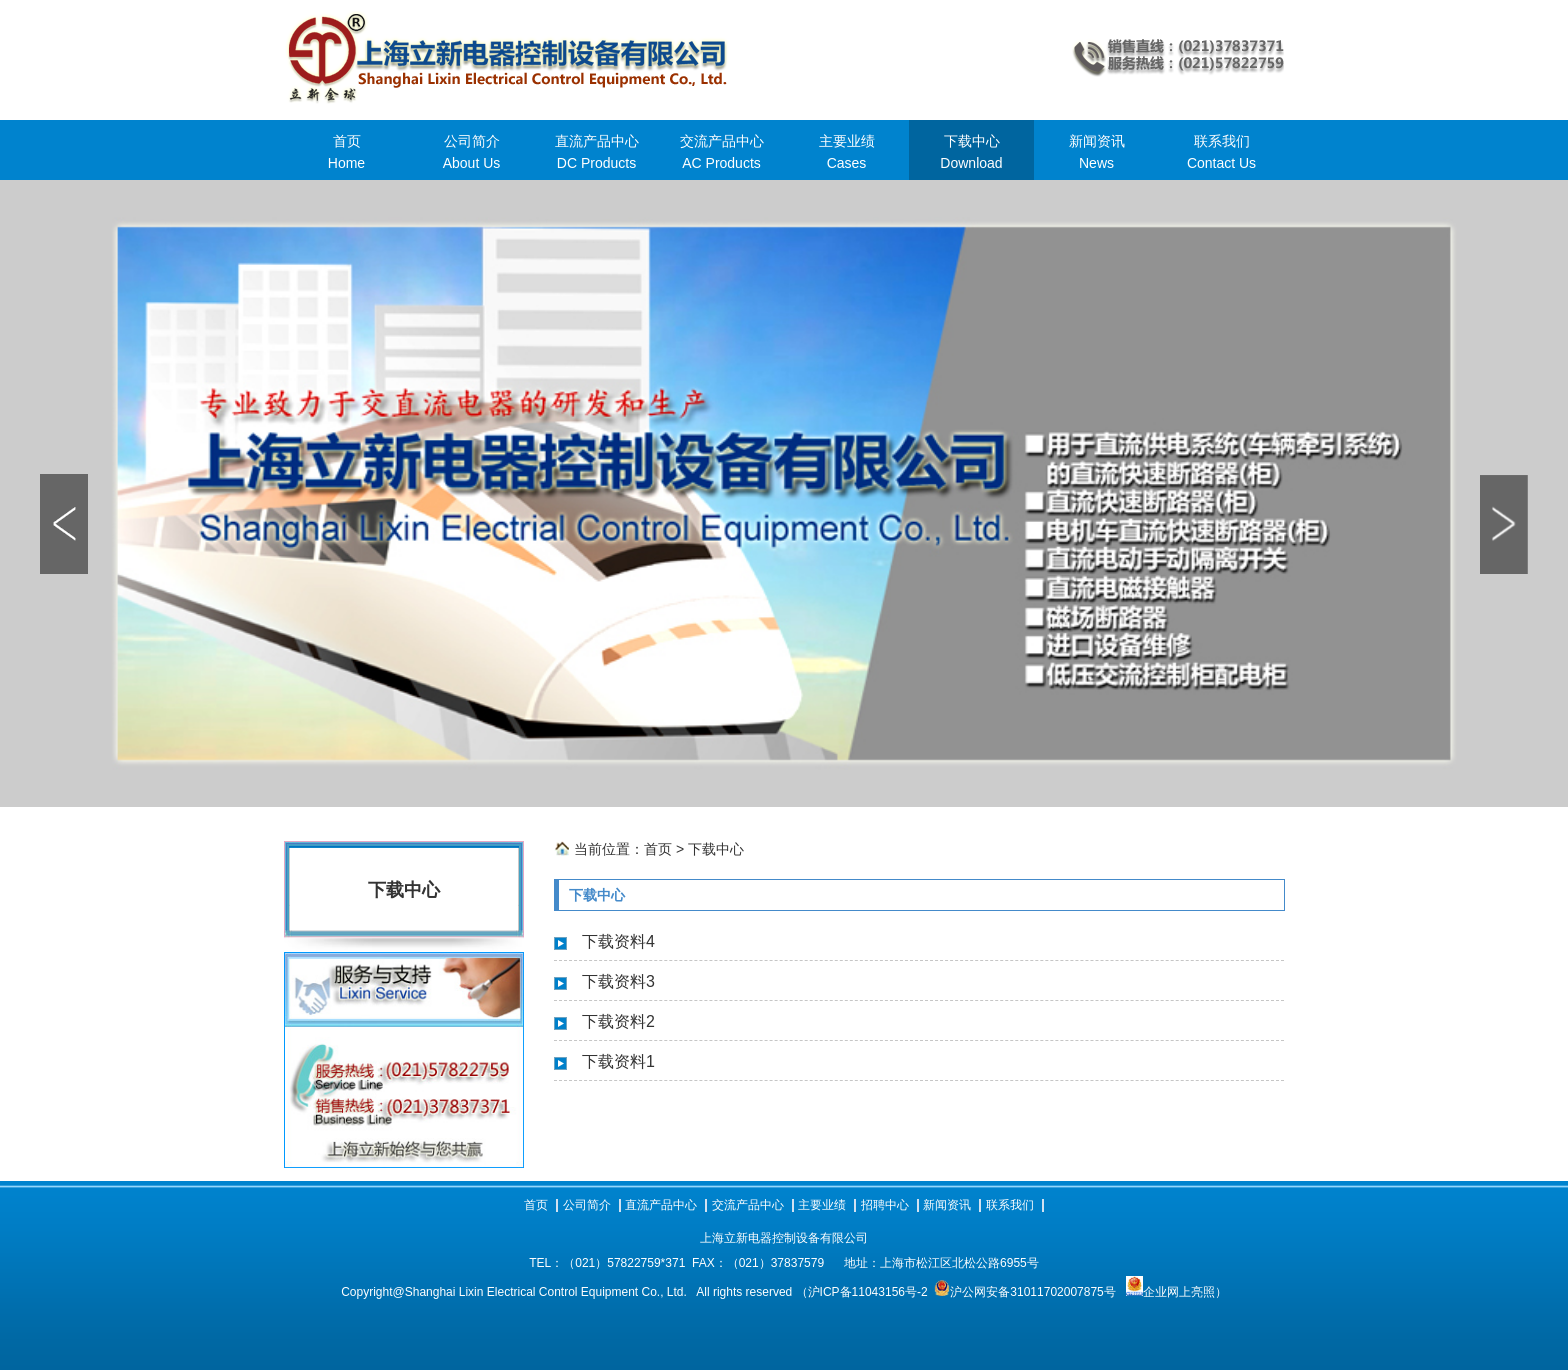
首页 (658, 849)
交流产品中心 (748, 1205)
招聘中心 (885, 1205)
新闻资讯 (947, 1205)
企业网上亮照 (1170, 1292)
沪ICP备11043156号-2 (868, 1292)
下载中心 (716, 849)
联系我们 (1010, 1205)
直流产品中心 (661, 1205)
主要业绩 (822, 1205)
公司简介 (587, 1205)
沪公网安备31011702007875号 (1032, 1292)
